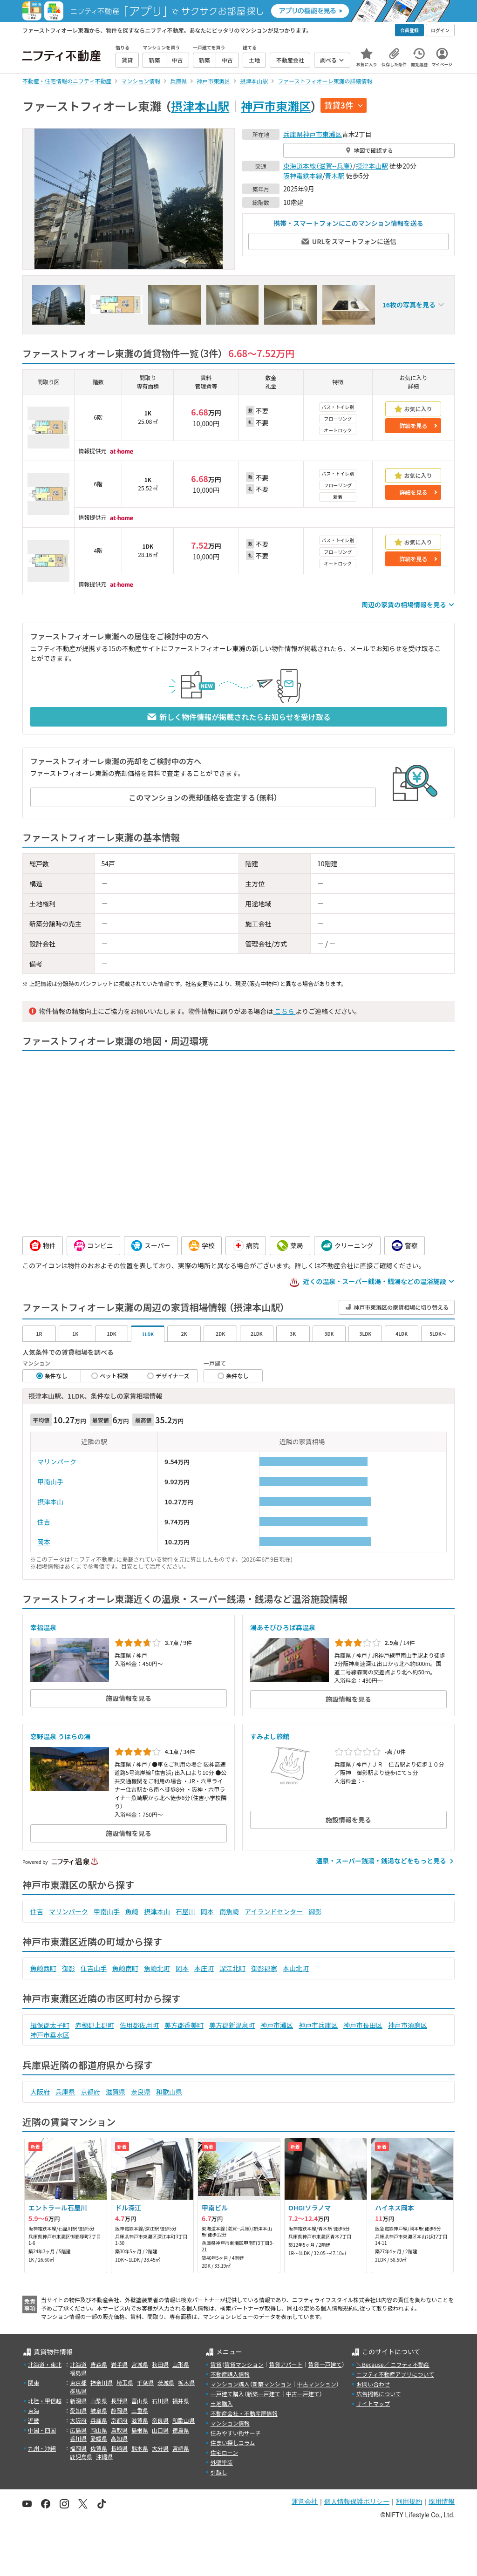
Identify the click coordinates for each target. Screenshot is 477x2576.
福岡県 (78, 2448)
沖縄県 (104, 2456)
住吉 (43, 1521)
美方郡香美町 (184, 2025)
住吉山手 (94, 1968)
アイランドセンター (274, 1911)
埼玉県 (124, 2382)
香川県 (78, 2438)
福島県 (78, 2373)
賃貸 (216, 2364)
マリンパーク (56, 1461)
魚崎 (131, 1911)
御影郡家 (264, 1968)
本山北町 (296, 1968)
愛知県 (78, 2410)
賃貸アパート (286, 2364)
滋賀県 (115, 2091)
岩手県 (119, 2364)
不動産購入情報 (230, 2374)
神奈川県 (101, 2382)
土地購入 (222, 2403)
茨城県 (165, 2382)
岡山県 (98, 2430)
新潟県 (78, 2401)
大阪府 (40, 2091)
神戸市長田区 (362, 2025)
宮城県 (139, 2364)
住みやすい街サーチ (236, 2433)
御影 (314, 1911)
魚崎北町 (157, 1968)
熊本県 (139, 2448)
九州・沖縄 (42, 2448)
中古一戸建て (303, 2394)
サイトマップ (373, 2403)
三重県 (139, 2410)
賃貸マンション (244, 2364)
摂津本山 (50, 1501)
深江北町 (232, 1968)
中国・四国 (42, 2430)
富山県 (139, 2401)
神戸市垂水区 (49, 2034)
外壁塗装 (222, 2462)
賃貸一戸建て (324, 2364)
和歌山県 (169, 2091)
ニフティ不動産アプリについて (395, 2374)
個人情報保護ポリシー (356, 2501)
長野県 (119, 2401)
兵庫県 (293, 134)
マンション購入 (230, 2384)
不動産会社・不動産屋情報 (244, 2413)
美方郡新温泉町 (232, 2025)
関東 (33, 2382)
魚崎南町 (125, 1968)
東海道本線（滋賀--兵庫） (318, 165)
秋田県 (160, 2364)
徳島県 (180, 2430)
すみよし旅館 (269, 1736)
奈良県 (140, 2091)
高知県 (119, 2438)
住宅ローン (224, 2452)
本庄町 (204, 1968)
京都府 (90, 2091)
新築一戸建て (263, 2394)
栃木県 (186, 2382)
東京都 (78, 2382)
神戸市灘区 (276, 2025)
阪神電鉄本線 (302, 175)
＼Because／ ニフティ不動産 (392, 2364)
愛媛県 (98, 2438)
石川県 (160, 2401)
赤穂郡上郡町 (94, 2025)
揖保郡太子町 (49, 2025)
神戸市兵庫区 (318, 2025)
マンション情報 (230, 2423)
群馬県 (78, 2391)
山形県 (180, 2364)
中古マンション (316, 2384)
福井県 (180, 2401)
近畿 (33, 2420)
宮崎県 (180, 2448)
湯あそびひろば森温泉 (282, 1627)
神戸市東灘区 (276, 105)
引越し (219, 2472)
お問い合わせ (373, 2384)
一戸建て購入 (227, 2394)
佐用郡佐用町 (139, 2025)
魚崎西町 (43, 1968)
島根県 (139, 2430)
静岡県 (119, 2410)
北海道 (78, 2364)
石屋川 (185, 1911)
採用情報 (442, 2501)
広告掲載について (378, 2394)
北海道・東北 (44, 2364)
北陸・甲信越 (44, 2401)
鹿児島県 (81, 2456)
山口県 (160, 2430)
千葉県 (145, 2382)
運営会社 (305, 2501)
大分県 (160, 2448)
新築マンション (272, 2384)
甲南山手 (50, 1481)
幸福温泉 (43, 1627)
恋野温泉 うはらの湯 (60, 1736)
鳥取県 (119, 2430)
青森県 (98, 2364)
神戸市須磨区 (407, 2025)
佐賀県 (98, 2448)
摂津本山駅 (200, 105)
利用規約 (409, 2501)
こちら (284, 1011)
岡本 (43, 1541)
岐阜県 (98, 2410)
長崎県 (119, 2448)
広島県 (78, 2430)
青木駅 (335, 175)
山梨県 (98, 2401)
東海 (33, 2410)
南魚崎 (229, 1911)
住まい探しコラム (233, 2443)
